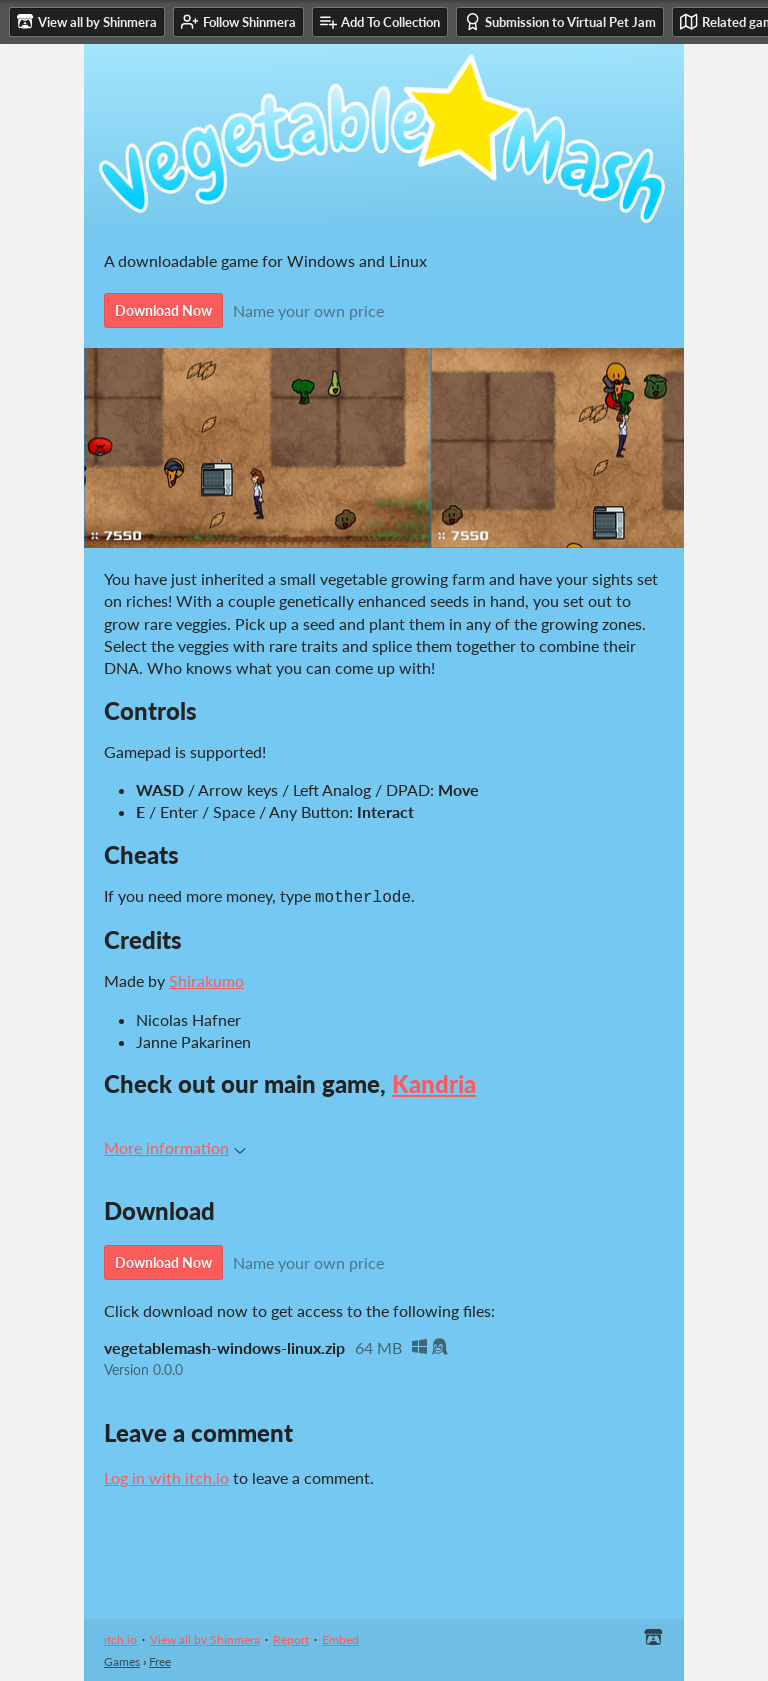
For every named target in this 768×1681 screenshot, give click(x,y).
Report (291, 1637)
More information (175, 1145)
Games (122, 1659)
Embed (340, 1637)
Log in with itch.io (166, 1475)
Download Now (163, 310)
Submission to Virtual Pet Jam (560, 21)
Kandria (434, 1081)
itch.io (120, 1637)
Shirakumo (206, 978)
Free (160, 1659)
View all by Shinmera (205, 1637)
